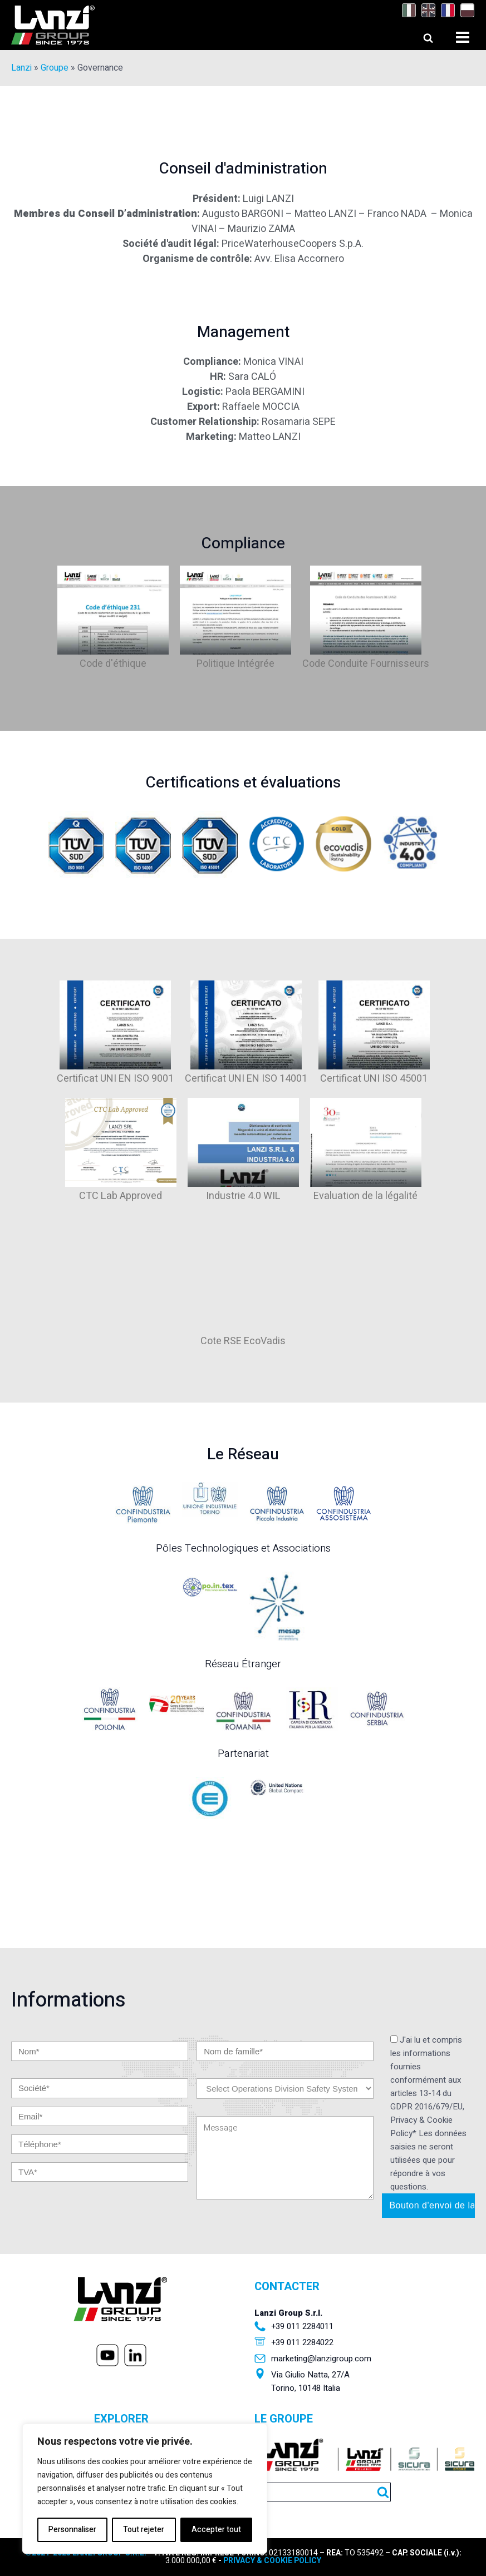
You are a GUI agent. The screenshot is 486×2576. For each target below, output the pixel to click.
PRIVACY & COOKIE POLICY (272, 2561)
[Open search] (417, 35)
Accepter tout (216, 2529)
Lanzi (21, 68)
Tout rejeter (143, 2529)
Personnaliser (72, 2529)
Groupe (54, 68)
